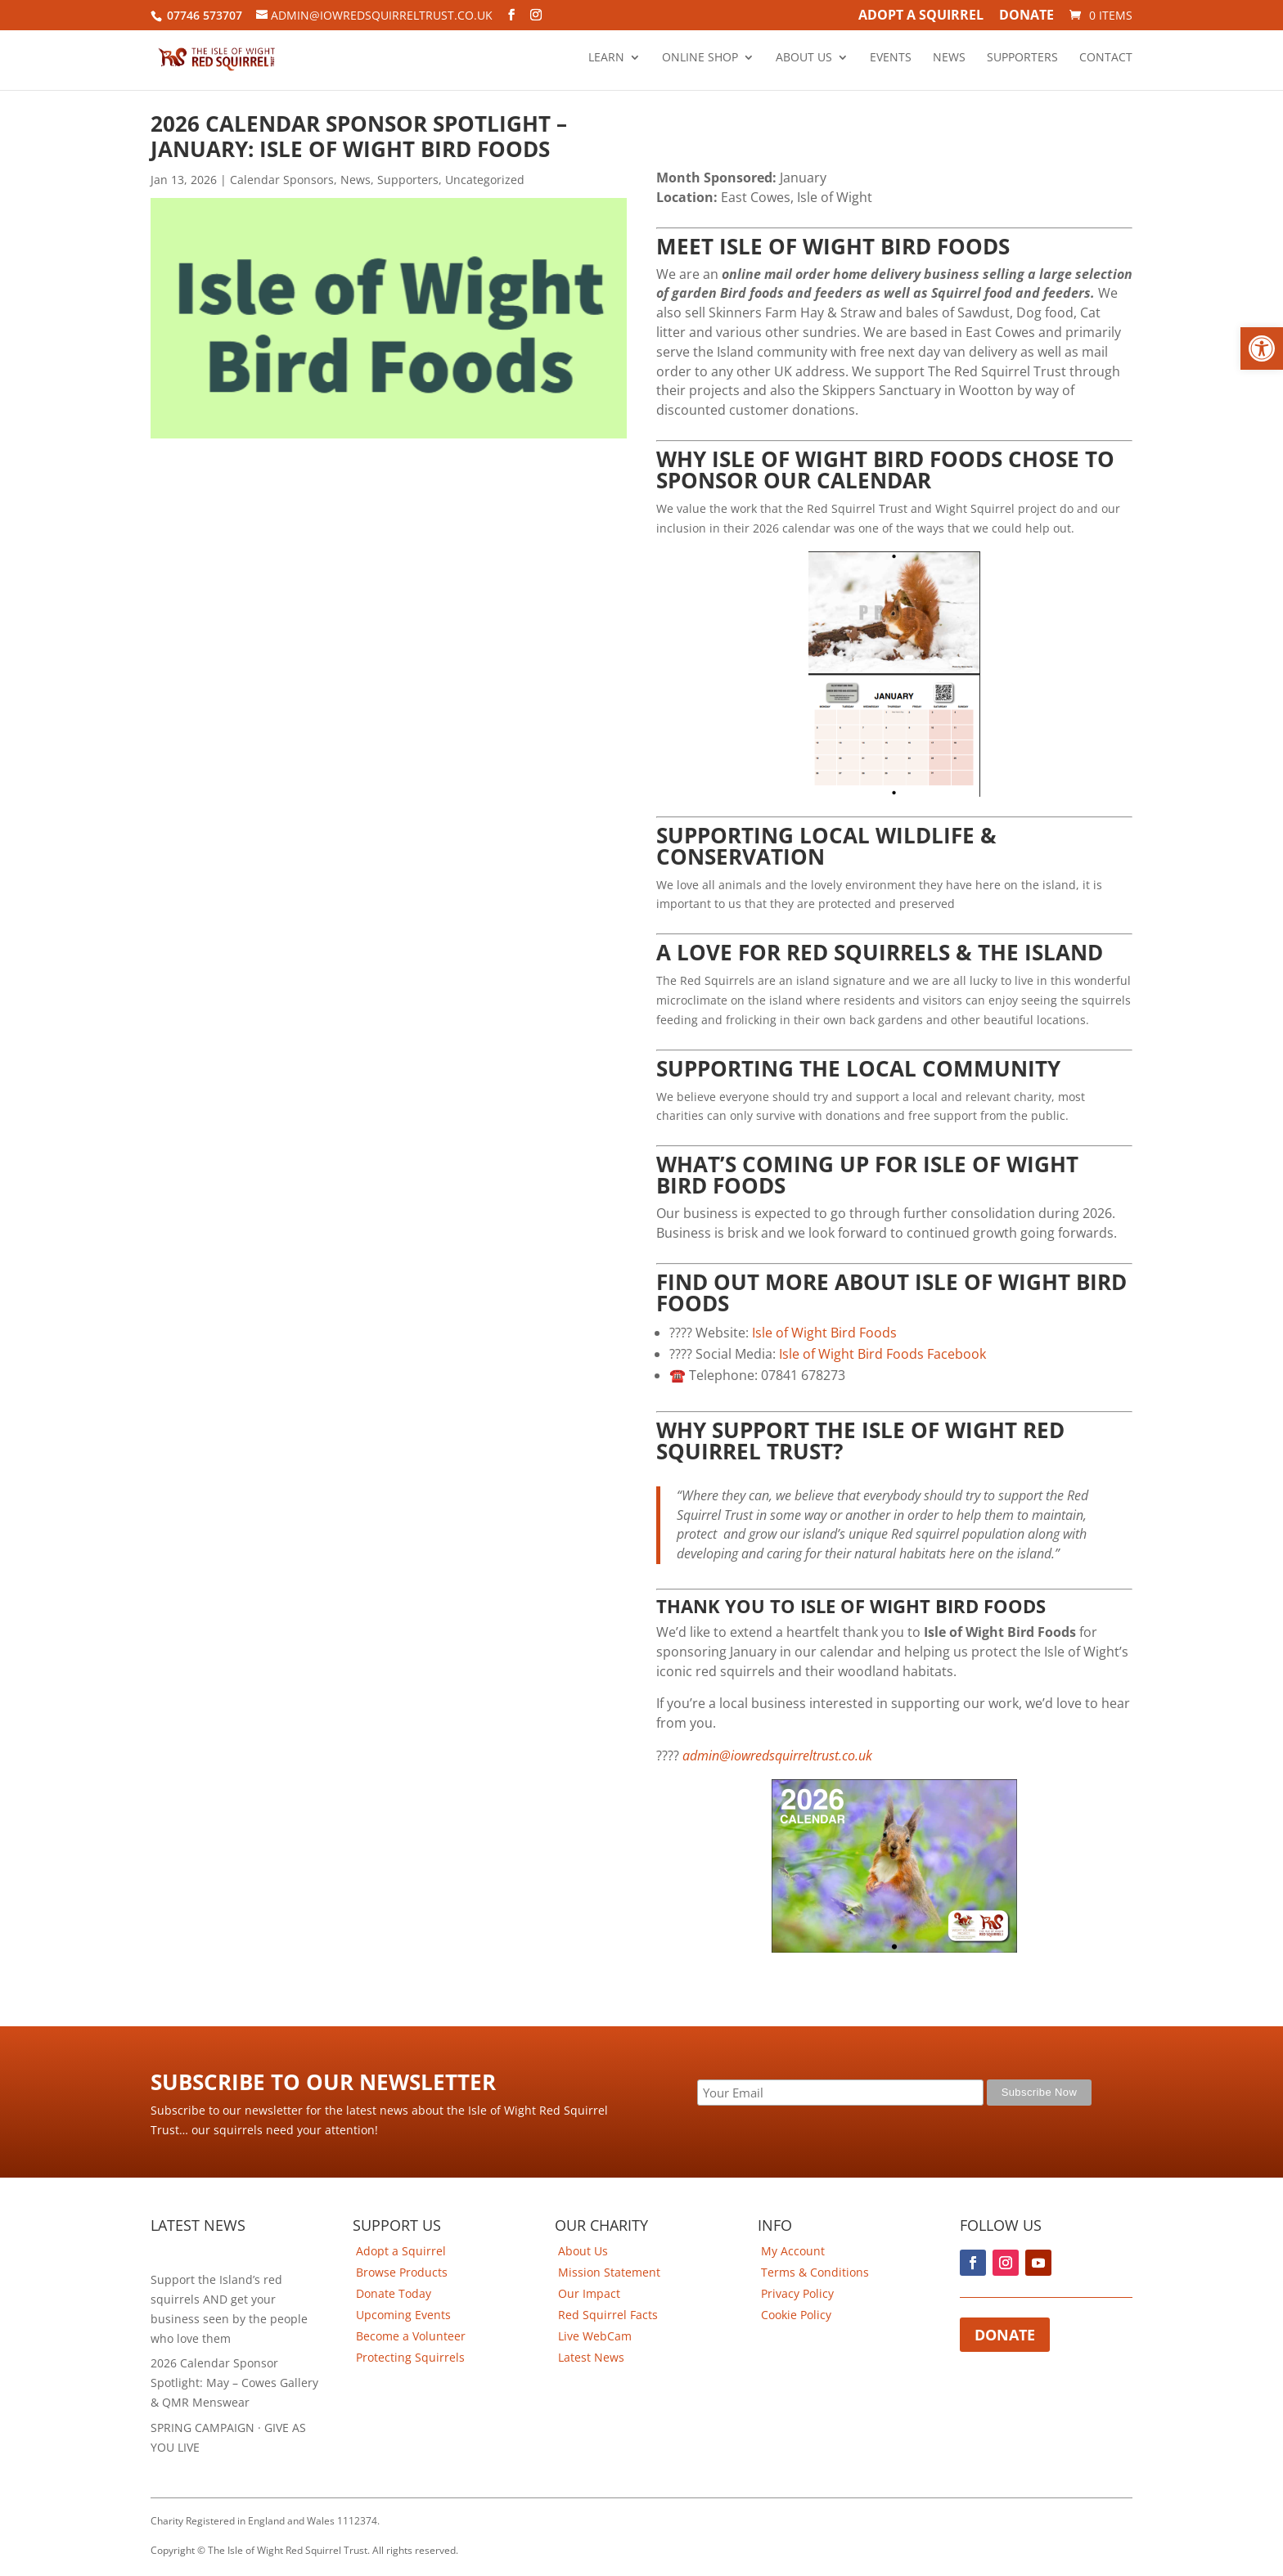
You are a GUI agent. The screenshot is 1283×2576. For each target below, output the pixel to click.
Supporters (1022, 58)
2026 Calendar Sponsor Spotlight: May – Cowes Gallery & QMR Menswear (234, 2382)
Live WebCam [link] (595, 2336)
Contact (1105, 58)
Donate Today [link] (393, 2293)
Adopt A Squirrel (921, 16)
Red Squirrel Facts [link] (608, 2314)
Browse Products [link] (402, 2272)
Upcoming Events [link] (403, 2314)
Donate (1026, 16)
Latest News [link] (591, 2357)
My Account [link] (793, 2251)
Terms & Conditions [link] (815, 2272)
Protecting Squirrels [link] (410, 2357)
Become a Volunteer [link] (411, 2336)
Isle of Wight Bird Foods (824, 1333)
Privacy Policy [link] (797, 2293)
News (949, 58)
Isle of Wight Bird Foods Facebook (882, 1354)
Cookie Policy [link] (796, 2314)
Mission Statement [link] (609, 2272)
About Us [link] (583, 2251)
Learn (606, 58)
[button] (1261, 348)
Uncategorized (484, 179)
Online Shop (700, 58)
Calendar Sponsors (282, 179)
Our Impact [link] (589, 2293)
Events (891, 58)
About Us (804, 58)
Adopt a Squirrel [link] (401, 2251)
